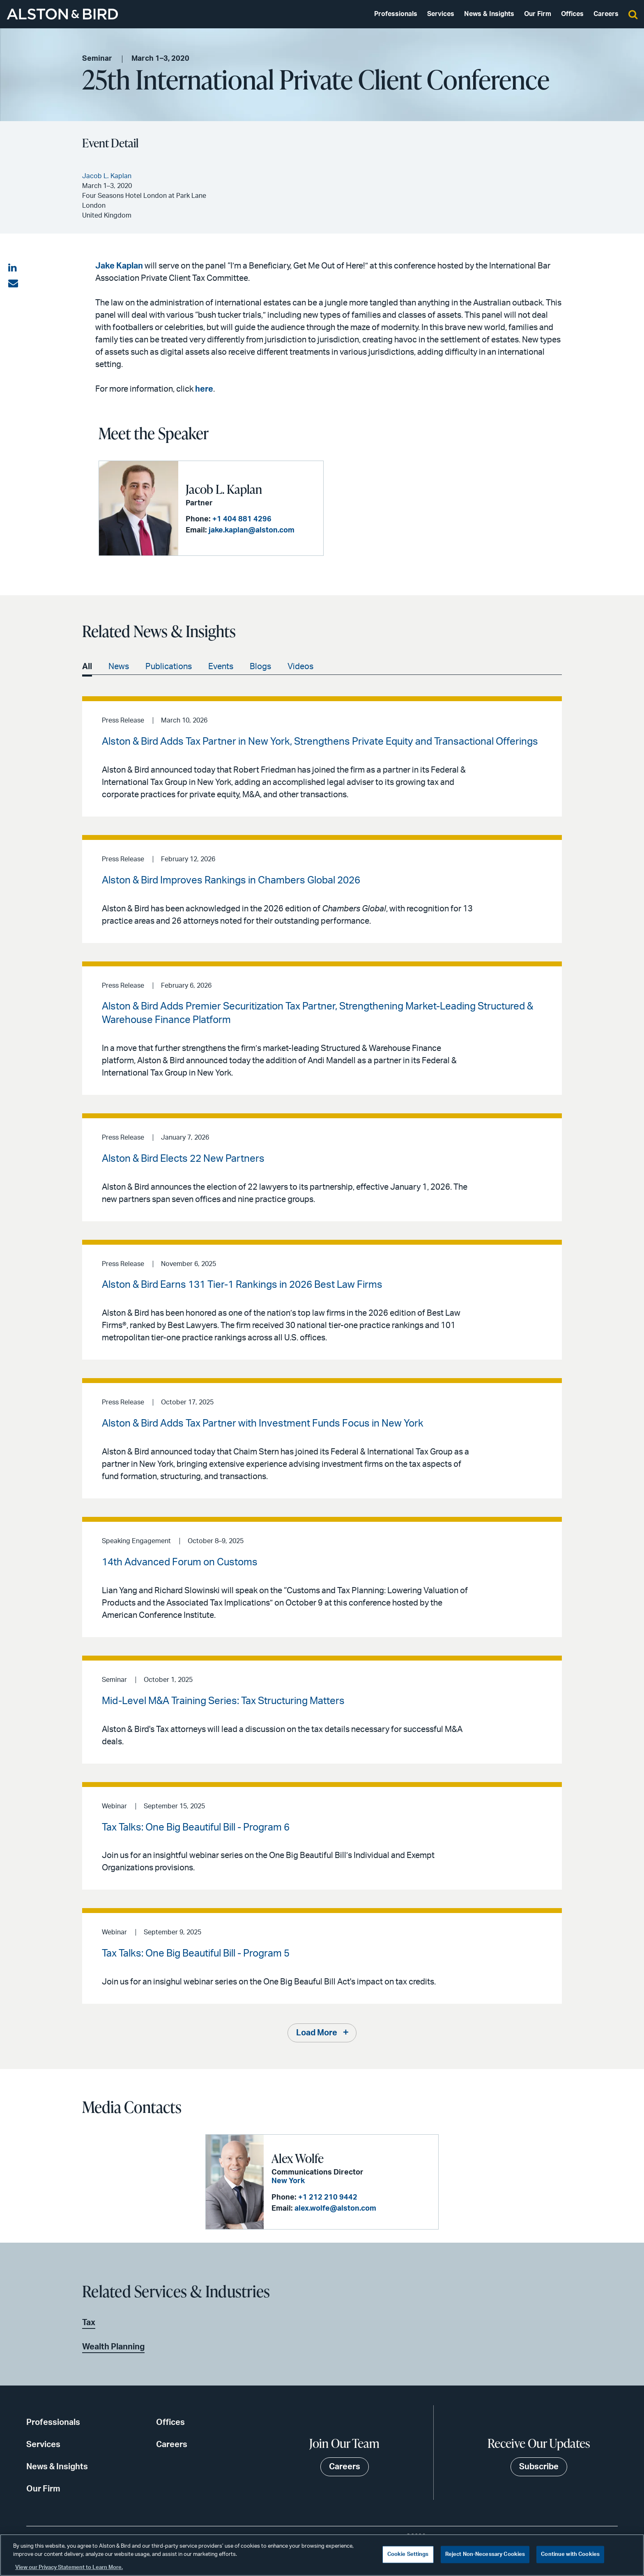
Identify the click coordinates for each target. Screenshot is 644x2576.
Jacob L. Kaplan (224, 489)
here (204, 389)
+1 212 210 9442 (327, 2197)
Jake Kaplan (119, 266)
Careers (606, 14)
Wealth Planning (113, 2347)
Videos (300, 667)
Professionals (395, 14)
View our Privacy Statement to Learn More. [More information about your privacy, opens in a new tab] (69, 2567)
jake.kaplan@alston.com (251, 530)
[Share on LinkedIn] (13, 268)
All (87, 667)
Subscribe (539, 2467)
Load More (316, 2033)
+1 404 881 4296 (241, 519)
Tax (88, 2323)
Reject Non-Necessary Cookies (485, 2554)
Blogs (260, 667)
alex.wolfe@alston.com (335, 2208)
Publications (168, 667)
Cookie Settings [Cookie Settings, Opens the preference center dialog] (408, 2554)
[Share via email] (13, 284)
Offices (572, 14)
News (118, 667)
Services (440, 14)
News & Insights (489, 14)
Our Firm (537, 14)
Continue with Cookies (570, 2554)
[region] (322, 2555)
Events (220, 667)
